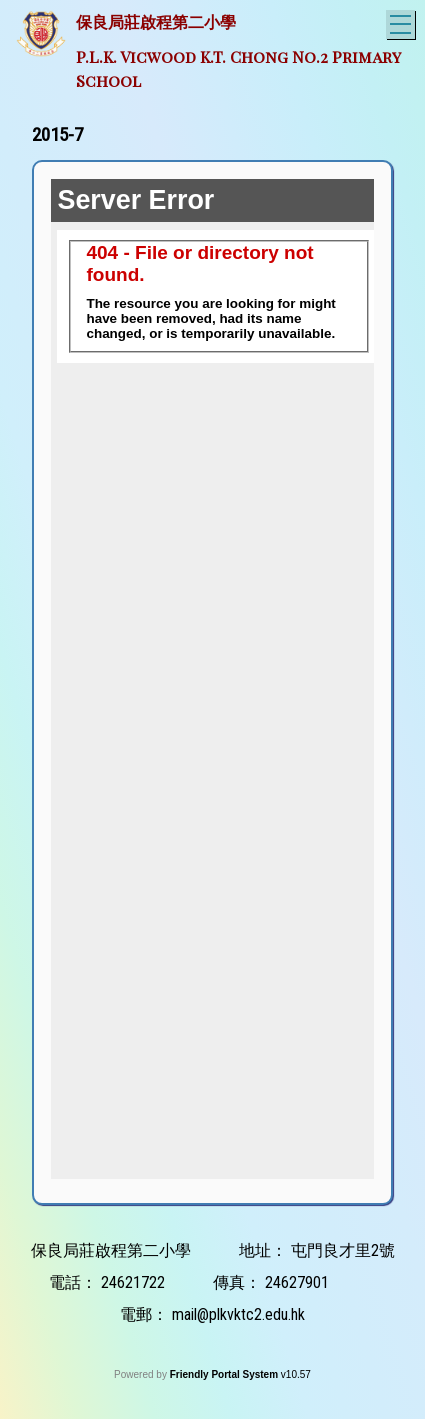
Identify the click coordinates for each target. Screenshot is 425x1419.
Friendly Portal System (225, 1374)
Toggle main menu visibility (402, 21)
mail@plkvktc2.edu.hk (238, 1314)
